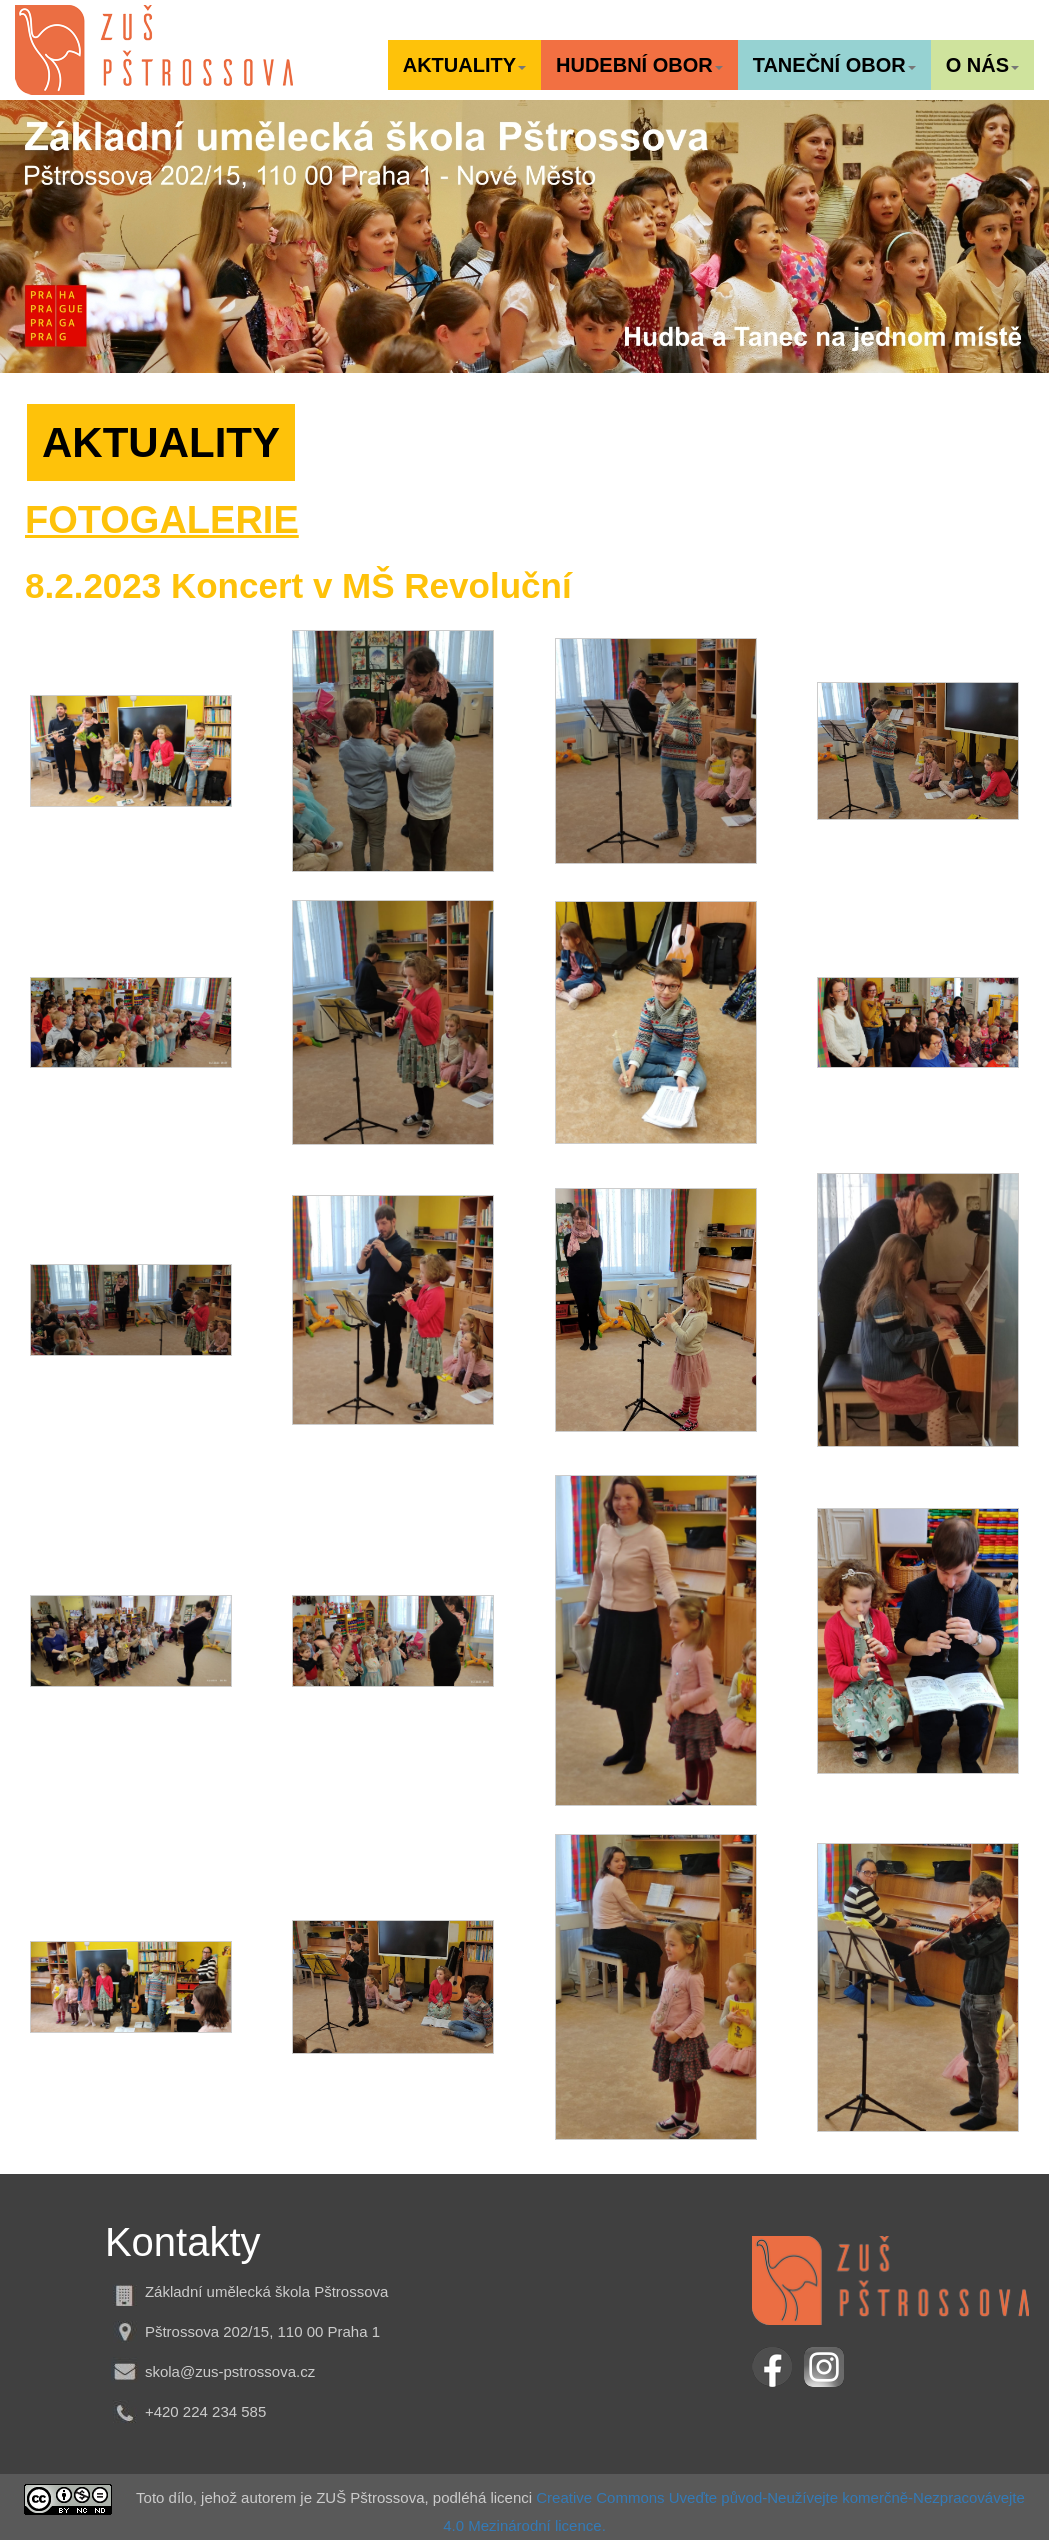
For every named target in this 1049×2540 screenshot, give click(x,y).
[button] (464, 65)
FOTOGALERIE (162, 520)
